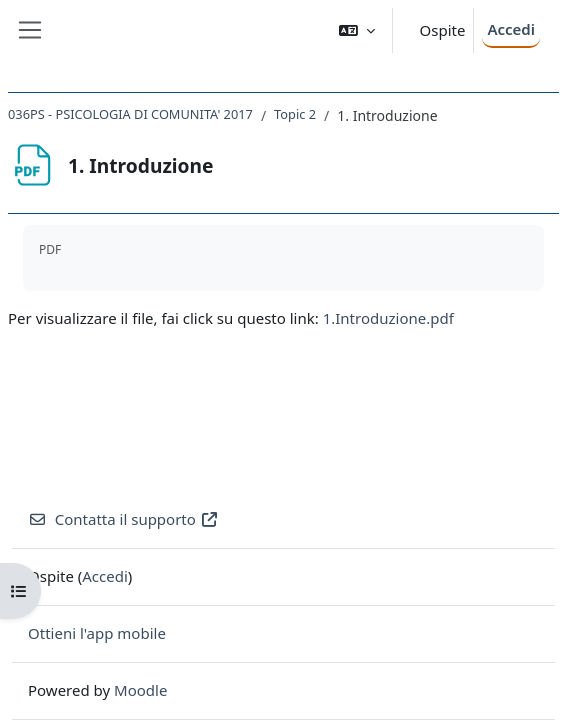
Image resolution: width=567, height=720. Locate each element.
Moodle (140, 690)
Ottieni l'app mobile (97, 633)
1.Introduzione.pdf (388, 318)
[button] (357, 30)
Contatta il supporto (123, 519)
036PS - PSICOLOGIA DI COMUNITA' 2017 (130, 114)
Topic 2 (295, 114)
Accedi (511, 29)
